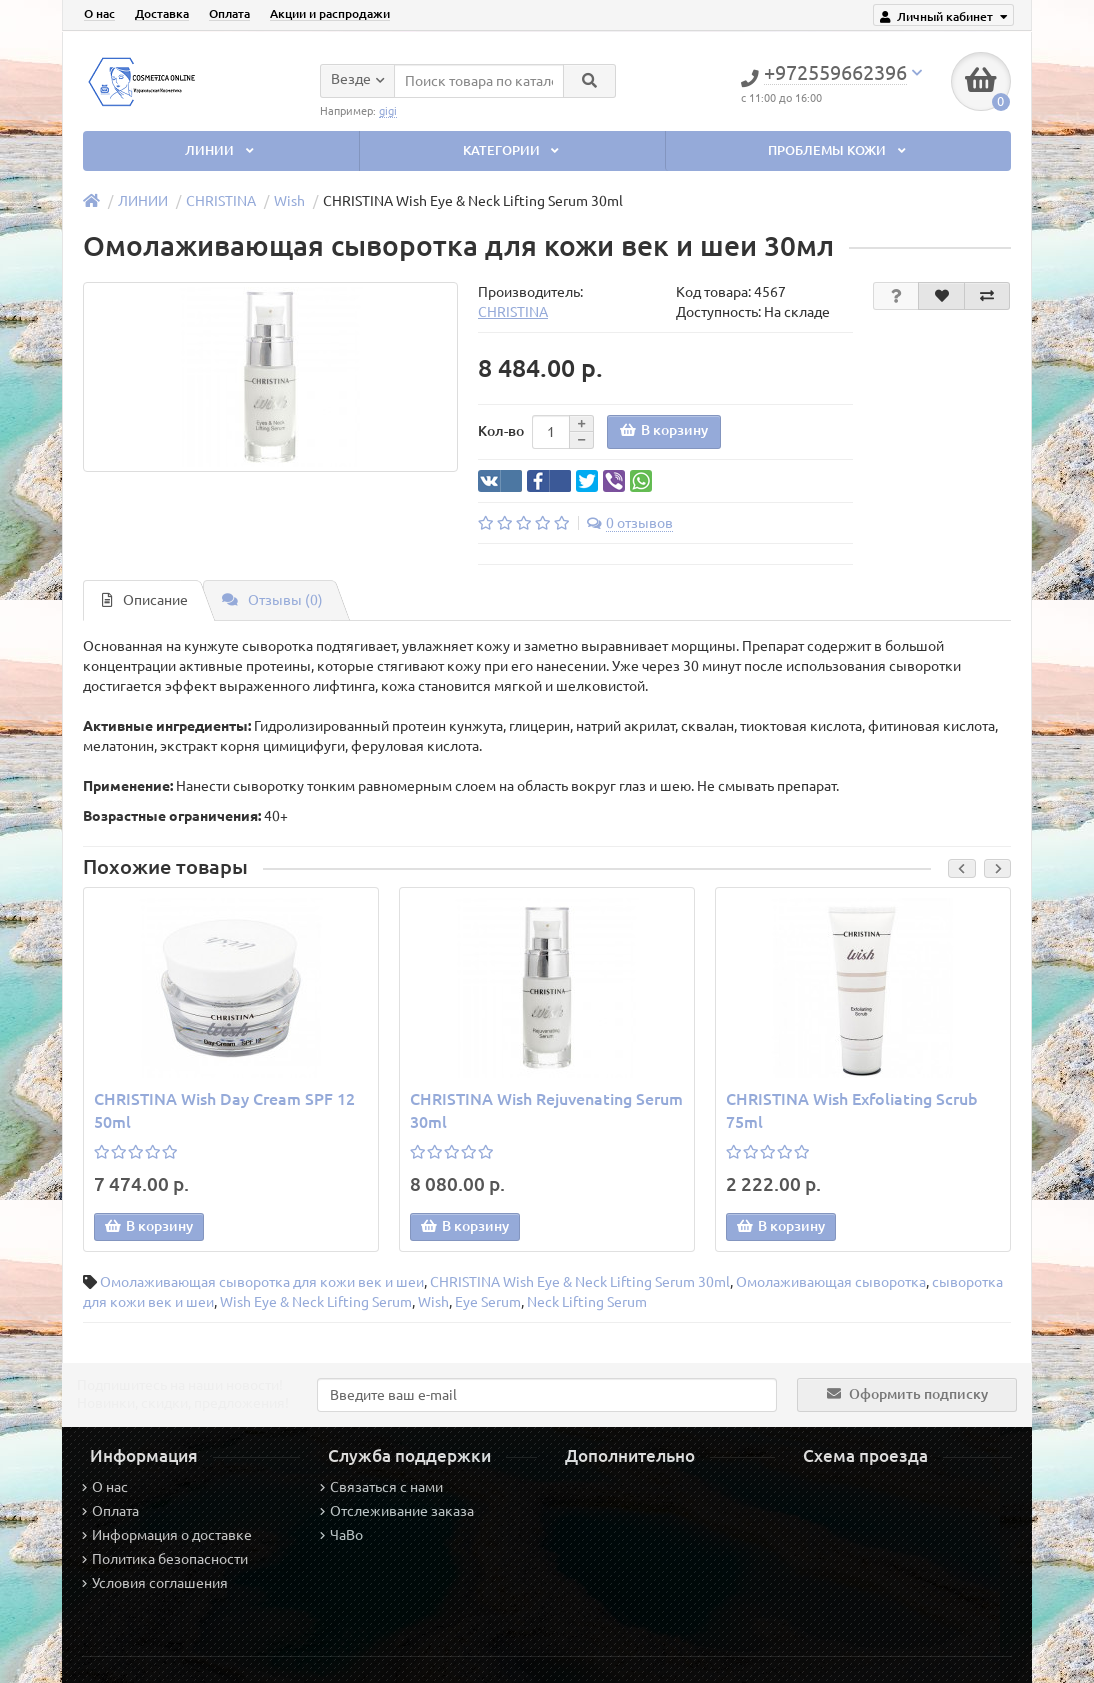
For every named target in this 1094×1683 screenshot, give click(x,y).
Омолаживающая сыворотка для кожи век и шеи (262, 1282)
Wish (289, 201)
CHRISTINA (221, 201)
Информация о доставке (167, 1535)
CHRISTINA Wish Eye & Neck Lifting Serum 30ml (580, 1282)
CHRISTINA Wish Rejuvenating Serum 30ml (546, 1110)
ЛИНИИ (221, 150)
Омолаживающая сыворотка (831, 1282)
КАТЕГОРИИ (513, 150)
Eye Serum (488, 1302)
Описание (145, 600)
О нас (99, 13)
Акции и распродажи (330, 13)
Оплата (229, 13)
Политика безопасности (165, 1559)
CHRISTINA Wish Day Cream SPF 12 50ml (224, 1110)
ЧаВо (341, 1535)
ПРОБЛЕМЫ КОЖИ (838, 150)
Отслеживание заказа (397, 1511)
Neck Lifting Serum (587, 1302)
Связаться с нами (381, 1487)
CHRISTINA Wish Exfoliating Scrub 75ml (852, 1110)
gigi (388, 110)
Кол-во (501, 431)
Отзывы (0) (272, 600)
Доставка (162, 13)
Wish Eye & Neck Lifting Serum (316, 1302)
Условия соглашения (155, 1583)
